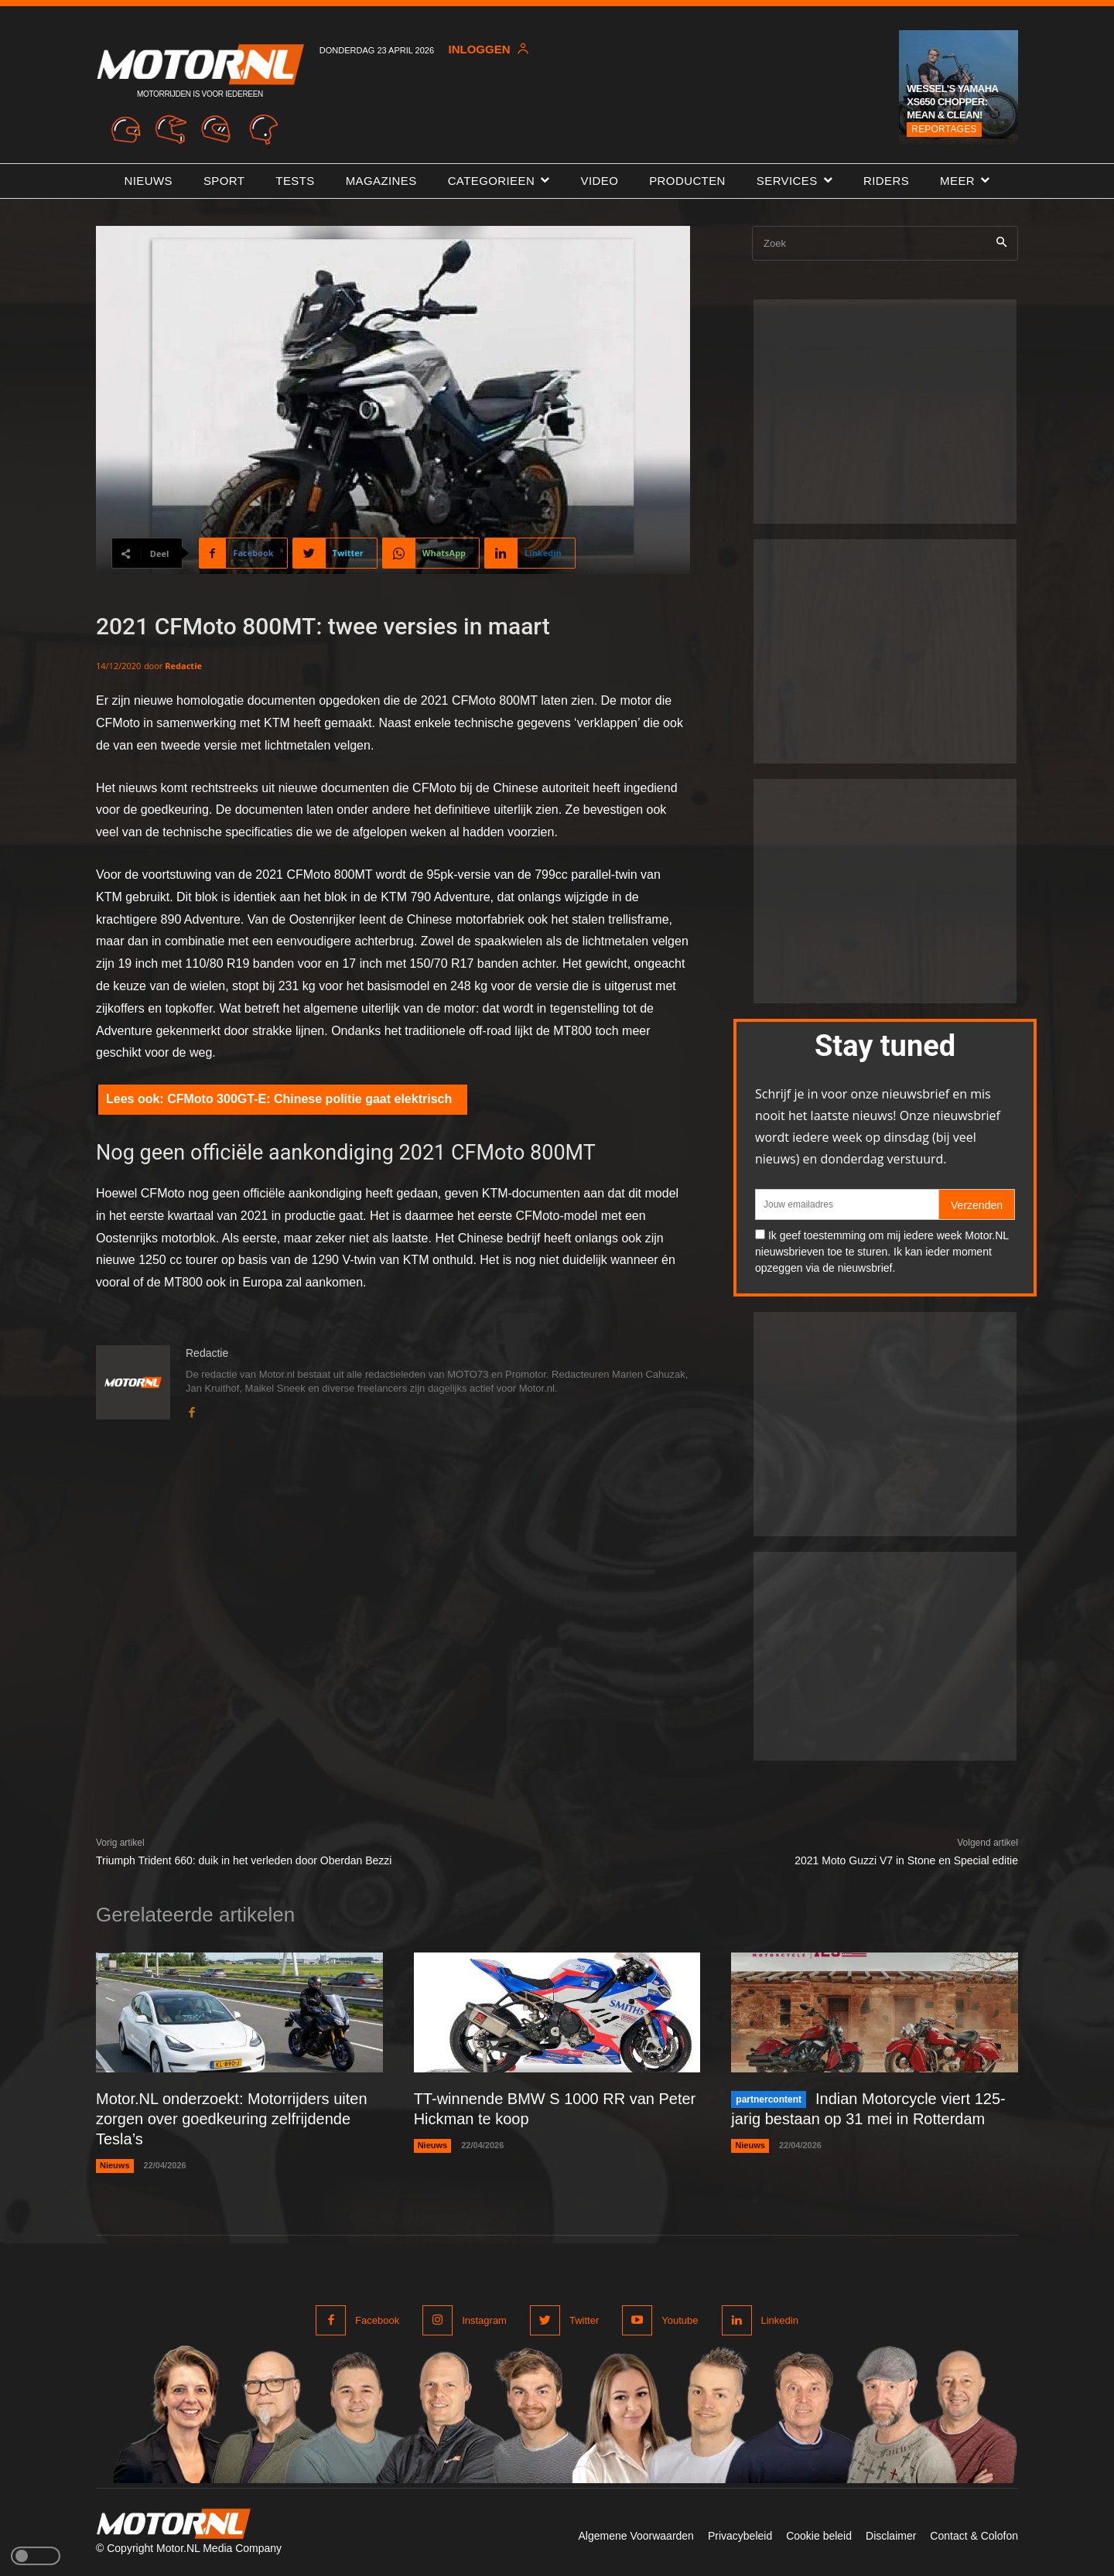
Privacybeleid (740, 2536)
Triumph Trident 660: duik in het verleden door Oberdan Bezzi (243, 1860)
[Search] (1001, 243)
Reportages (943, 129)
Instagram (484, 2320)
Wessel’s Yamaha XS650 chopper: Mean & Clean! (952, 102)
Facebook (377, 2320)
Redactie (183, 665)
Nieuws (115, 2165)
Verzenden (977, 1205)
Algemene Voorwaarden (635, 2536)
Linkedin (779, 2320)
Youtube (679, 2320)
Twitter (584, 2320)
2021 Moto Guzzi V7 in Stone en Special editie (906, 1860)
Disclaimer (891, 2536)
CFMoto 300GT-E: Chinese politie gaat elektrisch (309, 1098)
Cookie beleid (819, 2536)
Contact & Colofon (974, 2536)
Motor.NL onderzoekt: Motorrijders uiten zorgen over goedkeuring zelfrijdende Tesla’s (231, 2118)
